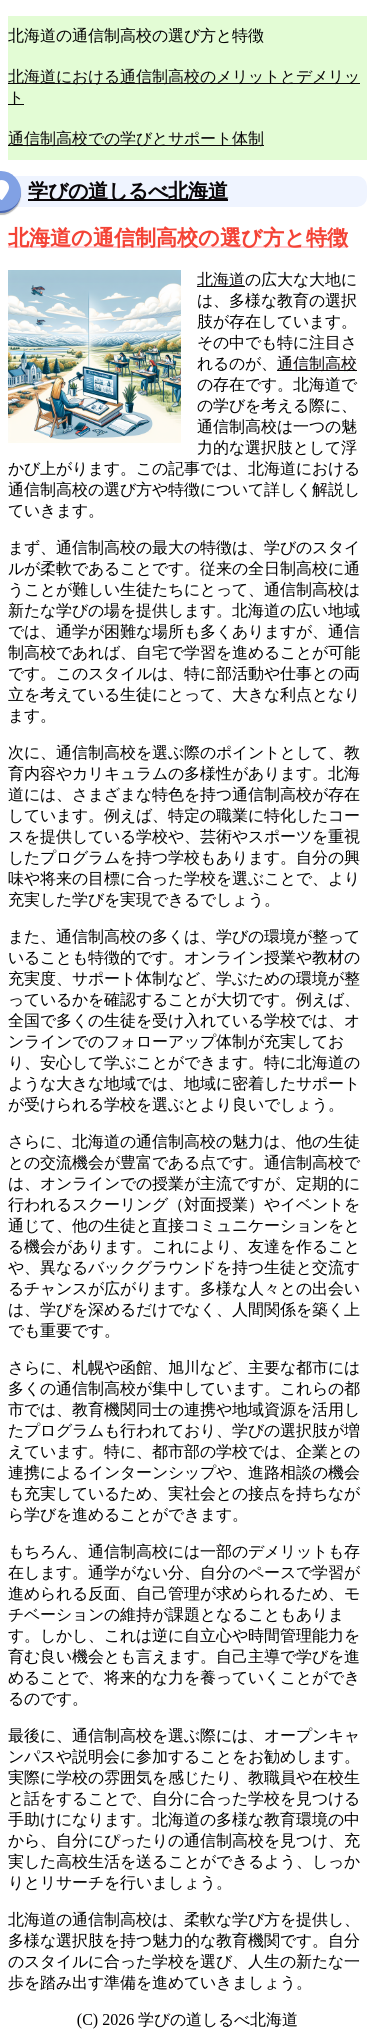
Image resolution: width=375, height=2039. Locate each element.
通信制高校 (317, 363)
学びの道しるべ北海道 (128, 191)
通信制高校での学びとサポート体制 (136, 138)
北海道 (221, 279)
